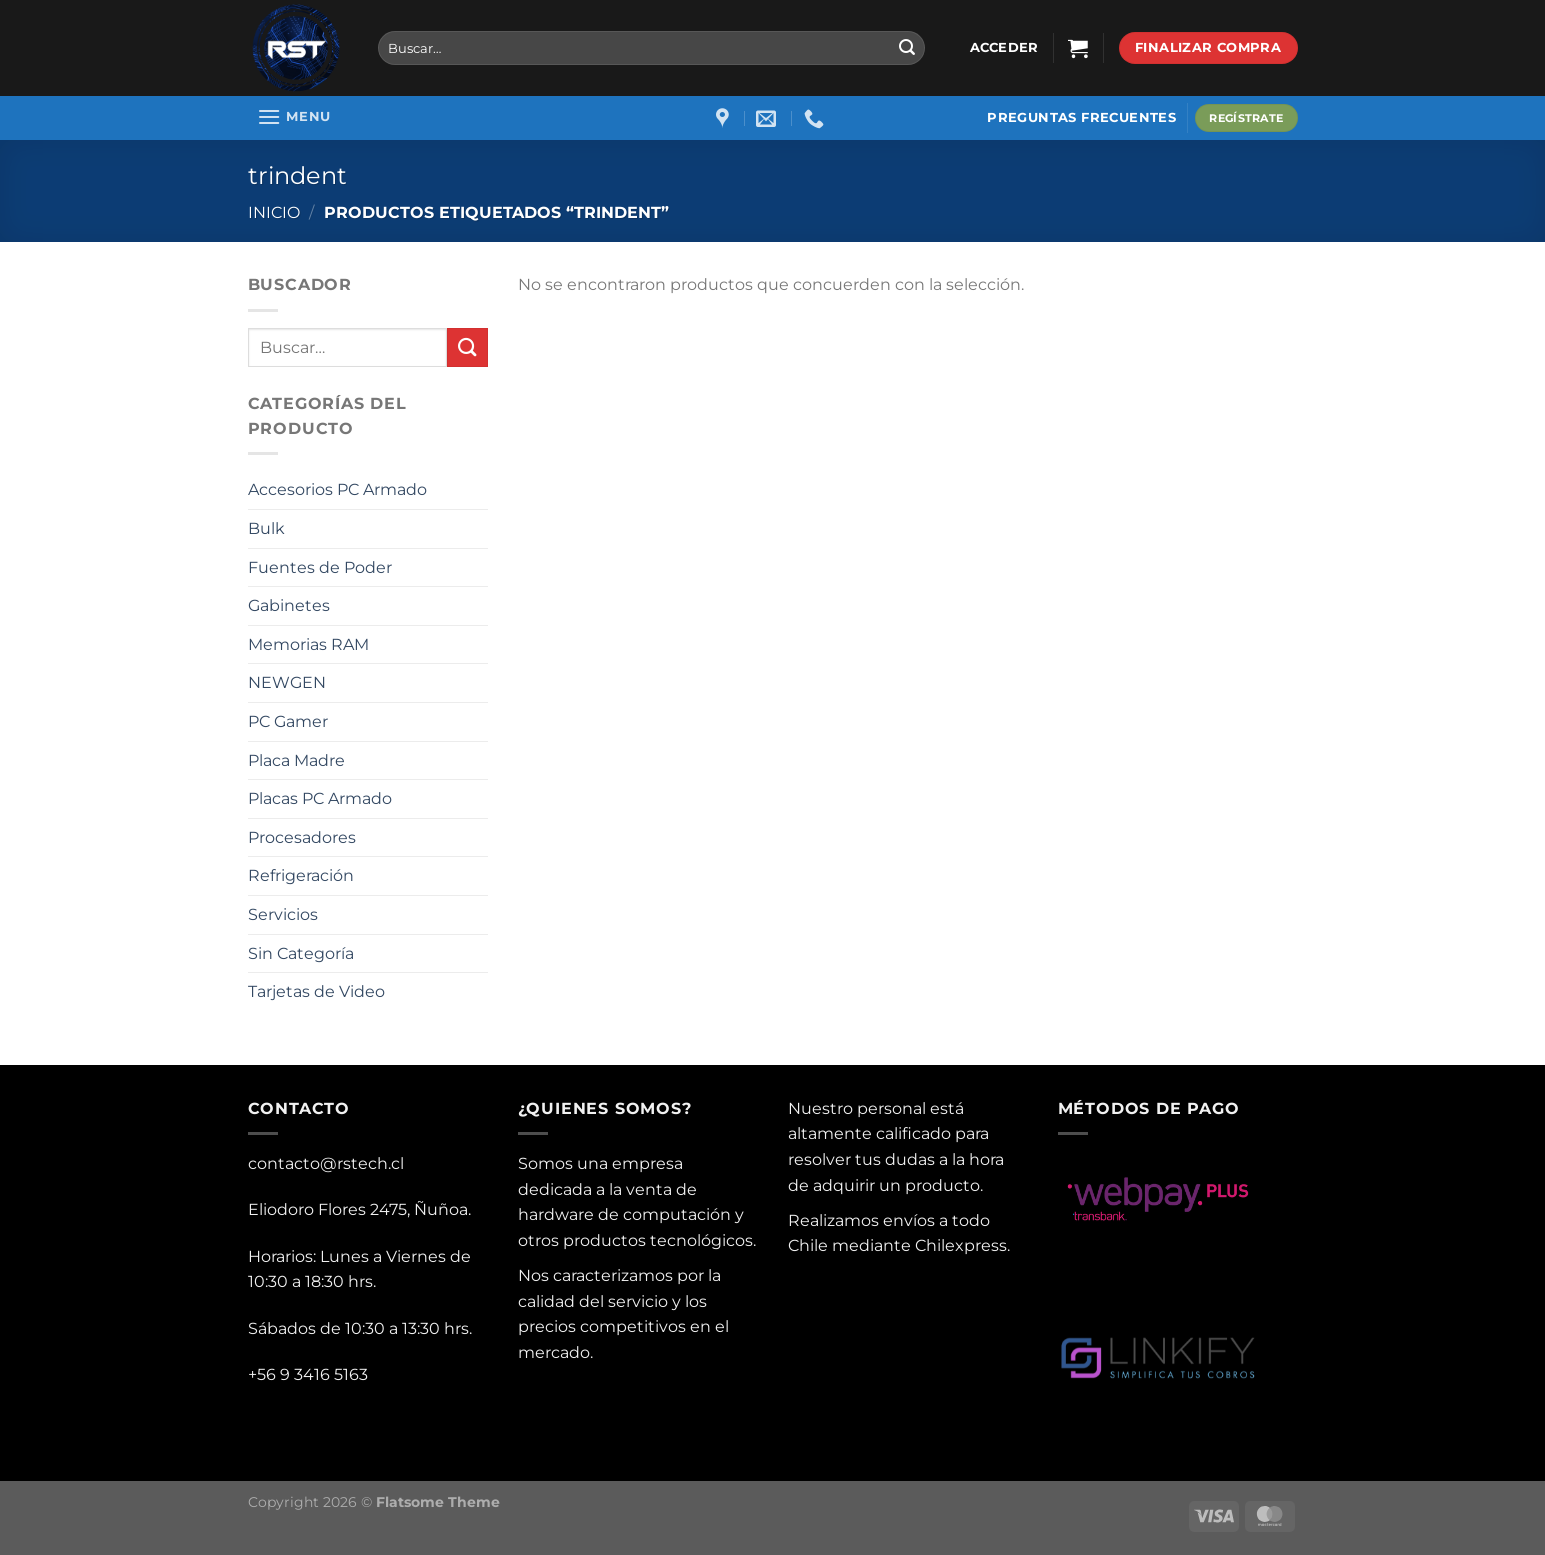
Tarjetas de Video (316, 991)
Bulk (266, 528)
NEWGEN (287, 682)
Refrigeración (301, 875)
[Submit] (907, 48)
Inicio (274, 212)
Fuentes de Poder (320, 567)
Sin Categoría (301, 953)
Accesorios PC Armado (337, 489)
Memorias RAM (308, 644)
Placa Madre (296, 760)
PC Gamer (288, 721)
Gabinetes (289, 605)
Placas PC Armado (320, 798)
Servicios (283, 914)
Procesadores (302, 837)
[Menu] (294, 116)
